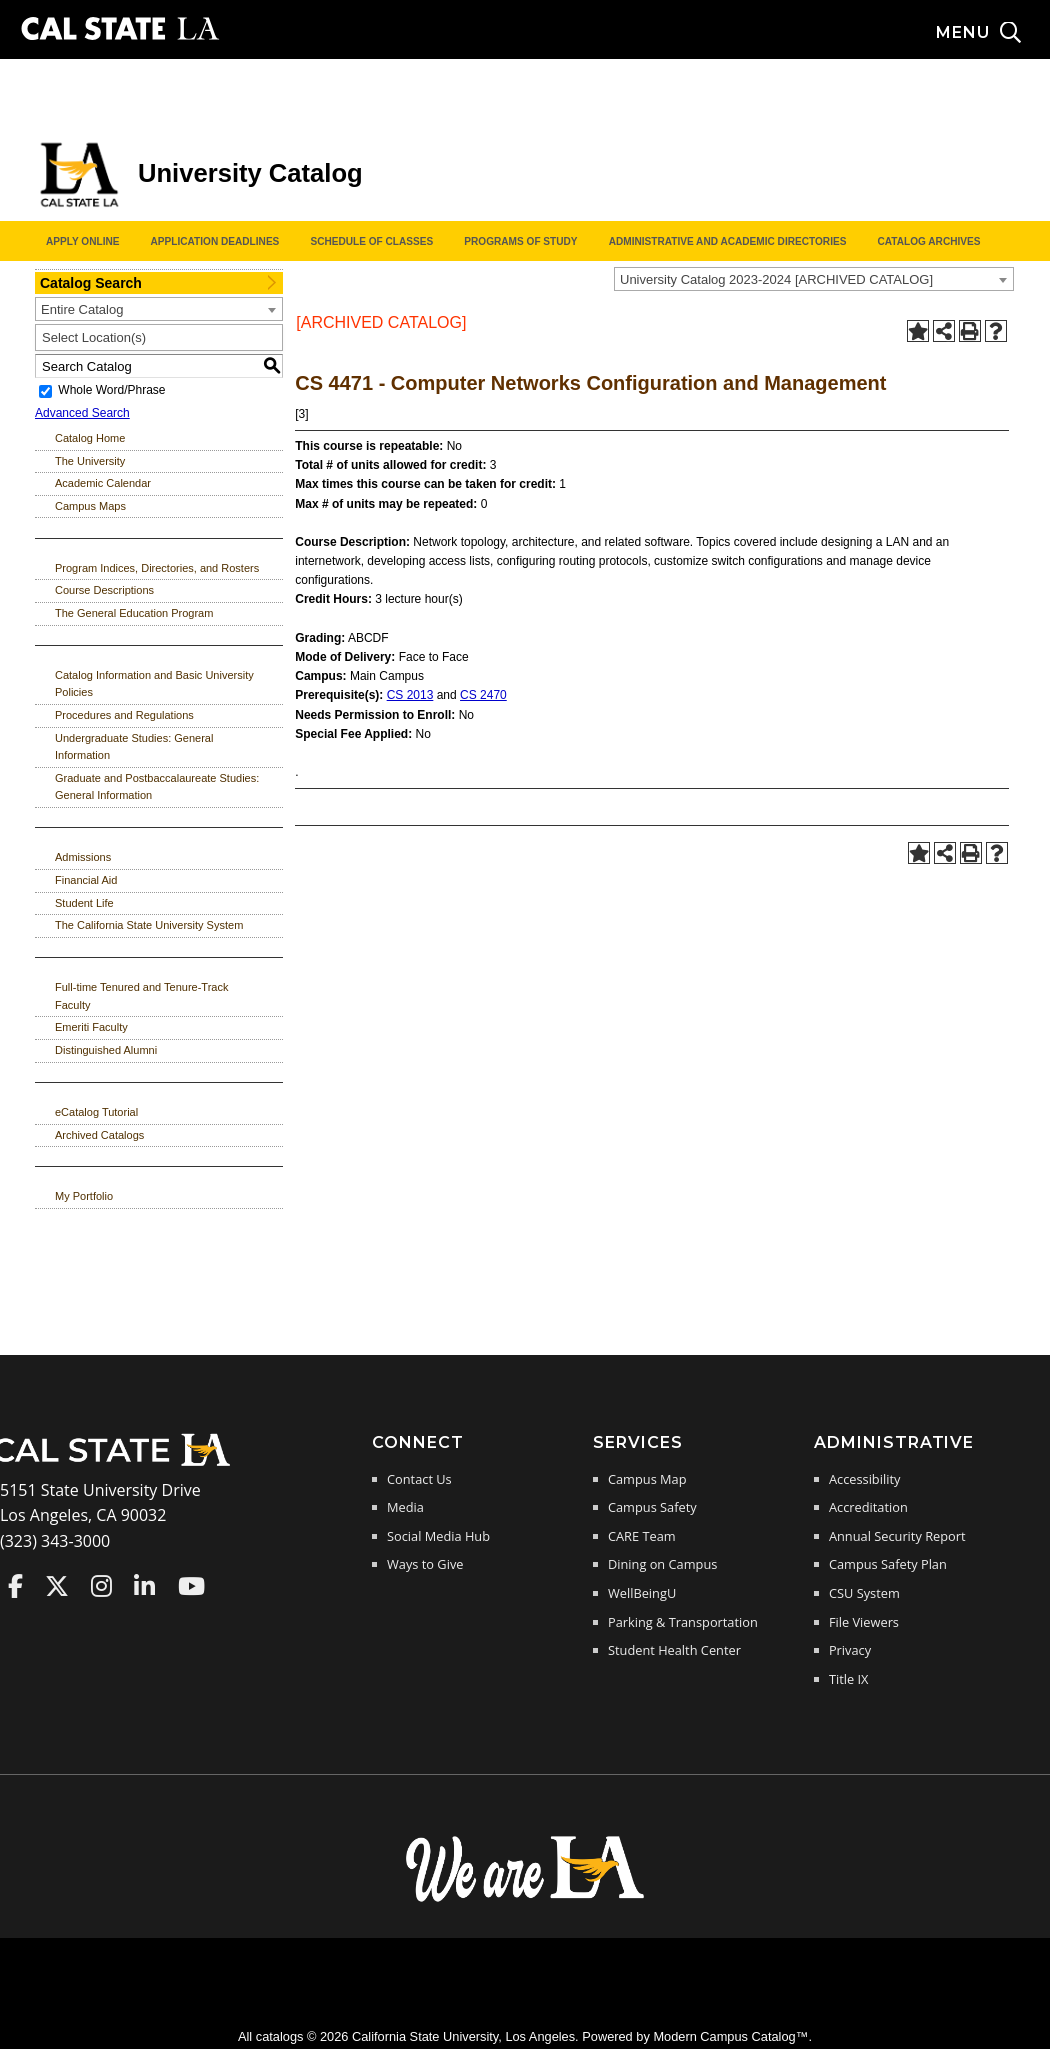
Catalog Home (90, 438)
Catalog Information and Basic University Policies (154, 684)
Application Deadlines (215, 241)
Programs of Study (520, 241)
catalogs (280, 2036)
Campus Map (647, 1479)
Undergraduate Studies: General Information (134, 747)
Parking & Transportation (683, 1622)
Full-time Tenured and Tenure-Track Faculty (141, 996)
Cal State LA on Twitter (57, 1586)
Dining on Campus (662, 1564)
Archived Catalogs (99, 1135)
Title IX (849, 1679)
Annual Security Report (897, 1536)
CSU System (864, 1593)
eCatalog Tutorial (96, 1112)
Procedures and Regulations (124, 715)
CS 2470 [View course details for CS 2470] (483, 695)
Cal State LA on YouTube (191, 1586)
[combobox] (814, 279)
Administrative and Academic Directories (728, 241)
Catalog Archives (928, 241)
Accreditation (868, 1507)
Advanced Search (82, 413)
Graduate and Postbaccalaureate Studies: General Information (157, 787)
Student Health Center (674, 1650)
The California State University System (149, 925)
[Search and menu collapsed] (993, 33)
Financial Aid (86, 880)
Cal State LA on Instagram (101, 1586)
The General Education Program (134, 613)
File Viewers (864, 1622)
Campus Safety (652, 1507)
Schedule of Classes (371, 241)
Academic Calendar (103, 483)
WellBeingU (642, 1593)
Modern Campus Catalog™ (730, 2036)
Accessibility (864, 1479)
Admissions (83, 857)
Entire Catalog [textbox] (82, 309)
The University (90, 461)
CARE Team (642, 1536)
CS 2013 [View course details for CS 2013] (410, 695)
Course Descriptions (104, 590)
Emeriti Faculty (91, 1027)
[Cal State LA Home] (118, 1464)
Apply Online (82, 241)
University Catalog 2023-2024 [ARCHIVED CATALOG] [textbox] (776, 279)
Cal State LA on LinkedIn (144, 1586)
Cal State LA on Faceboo (15, 1586)
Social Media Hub (438, 1536)
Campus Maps (90, 506)
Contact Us (419, 1479)
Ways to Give (425, 1564)
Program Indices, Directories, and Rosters (157, 568)
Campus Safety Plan (888, 1564)
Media (405, 1507)
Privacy (850, 1650)
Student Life (84, 903)
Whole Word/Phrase (111, 391)
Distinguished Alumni (106, 1050)
